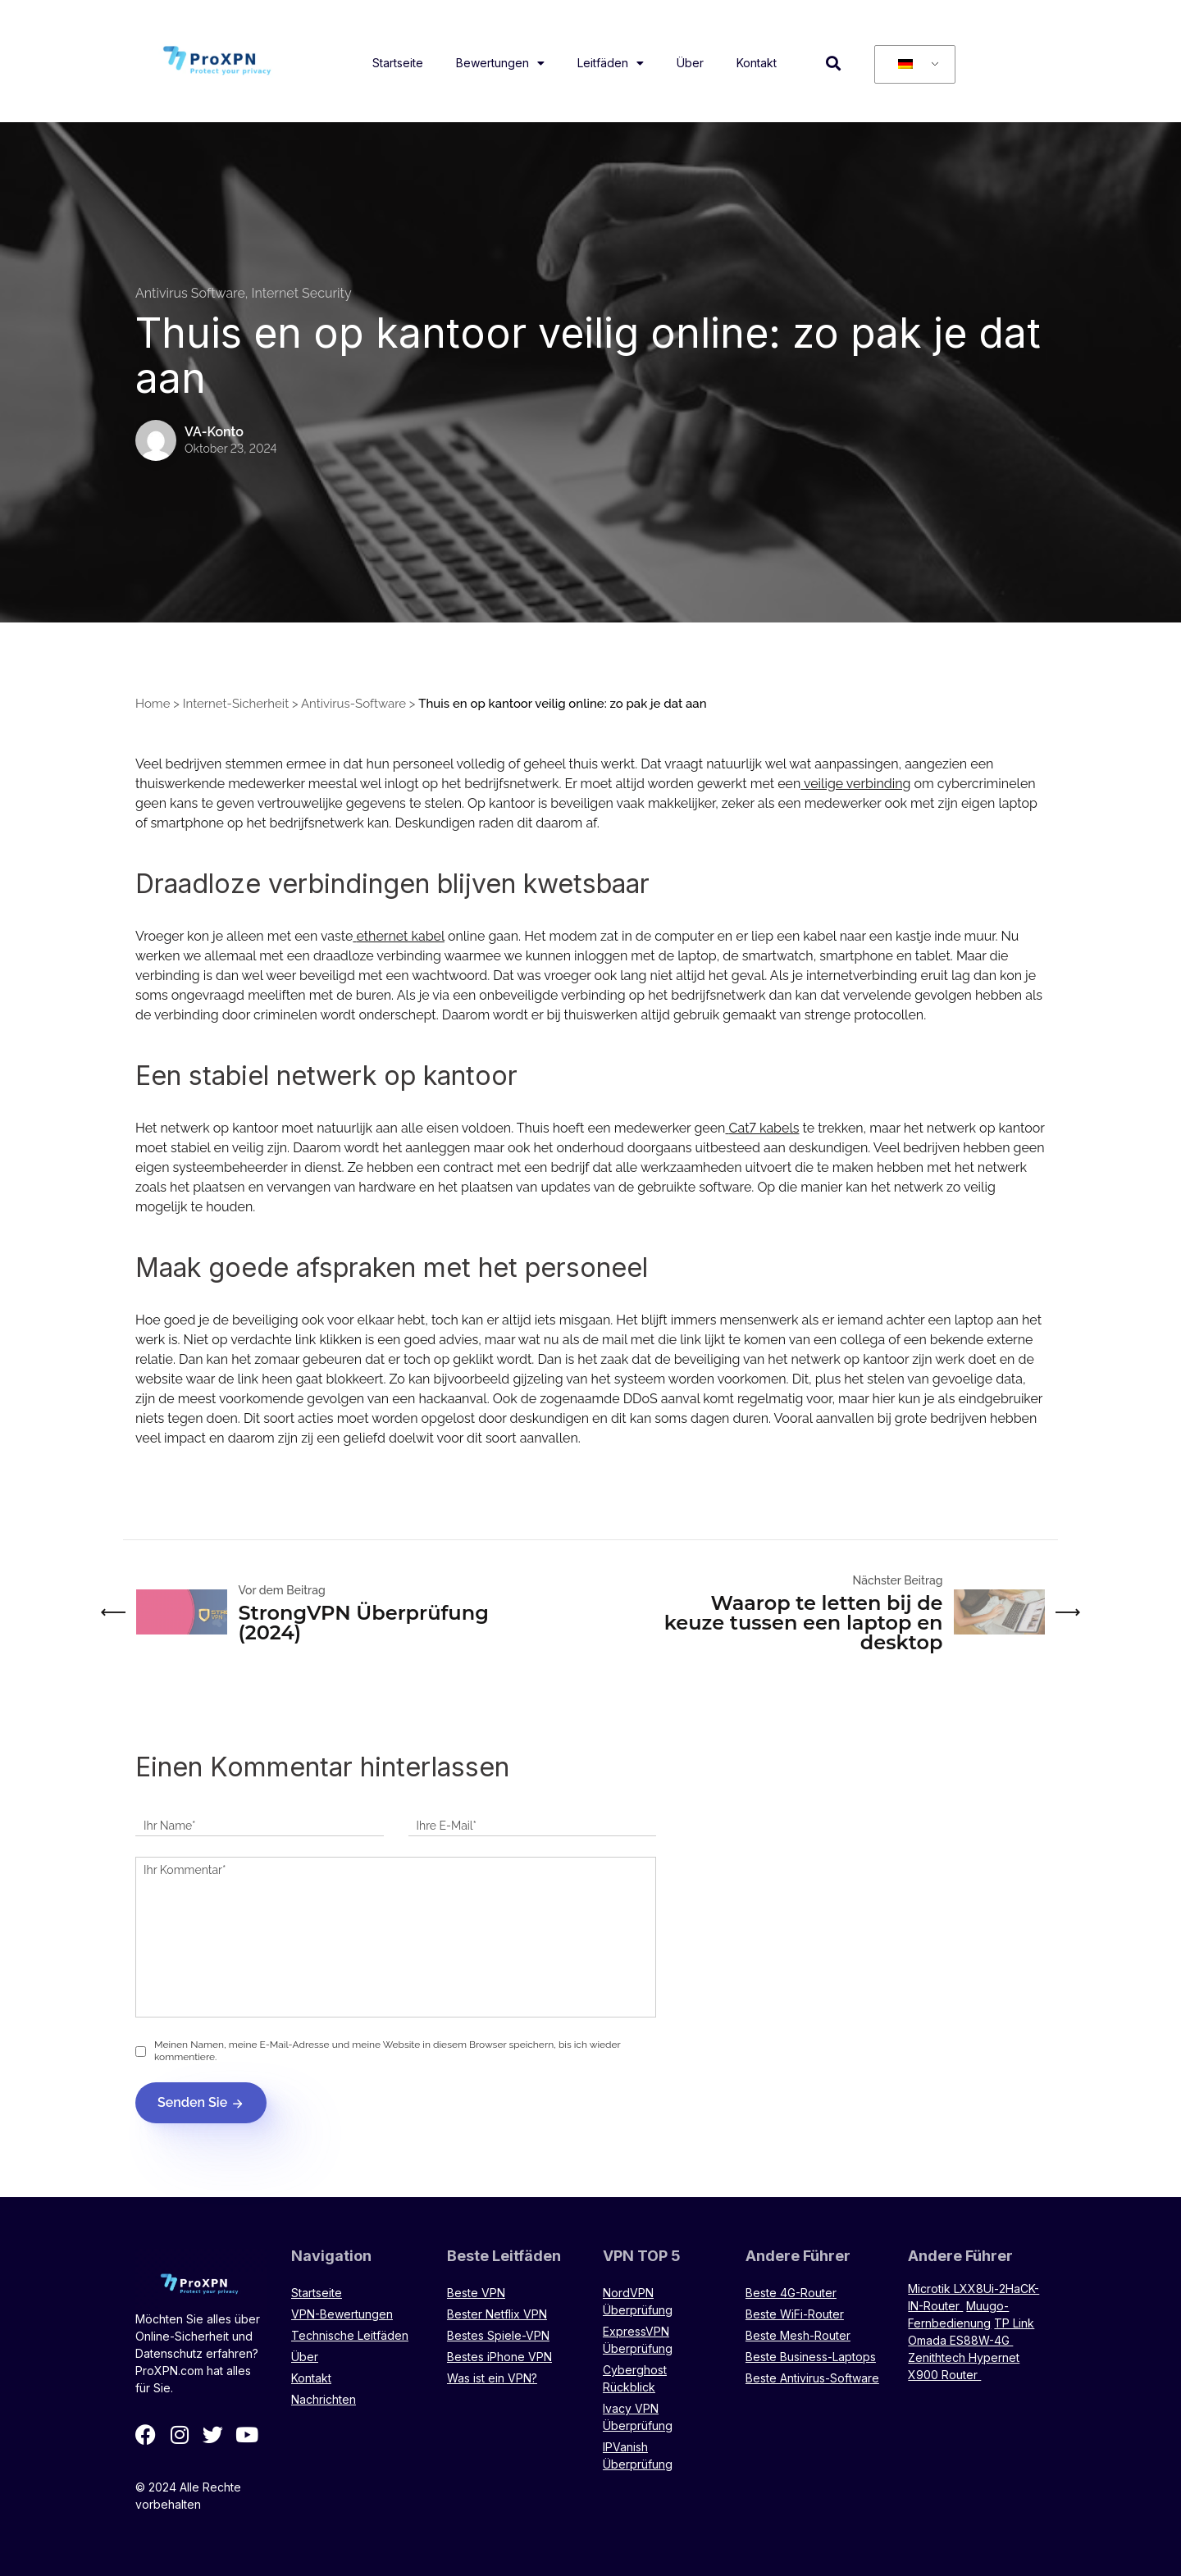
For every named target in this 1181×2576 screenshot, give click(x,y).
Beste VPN (476, 2293)
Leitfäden (610, 63)
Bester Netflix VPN (497, 2314)
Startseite (397, 63)
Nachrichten (323, 2399)
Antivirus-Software (353, 703)
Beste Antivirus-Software (812, 2378)
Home (152, 703)
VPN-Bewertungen (342, 2314)
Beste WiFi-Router (795, 2314)
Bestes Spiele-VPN (498, 2335)
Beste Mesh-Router (798, 2335)
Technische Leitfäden (349, 2335)
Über (690, 63)
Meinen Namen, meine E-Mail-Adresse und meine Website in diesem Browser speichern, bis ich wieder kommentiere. (387, 2051)
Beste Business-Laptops (811, 2357)
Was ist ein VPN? (492, 2378)
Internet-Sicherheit (236, 703)
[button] (833, 62)
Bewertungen (500, 63)
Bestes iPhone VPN (499, 2357)
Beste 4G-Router (791, 2293)
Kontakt (756, 63)
